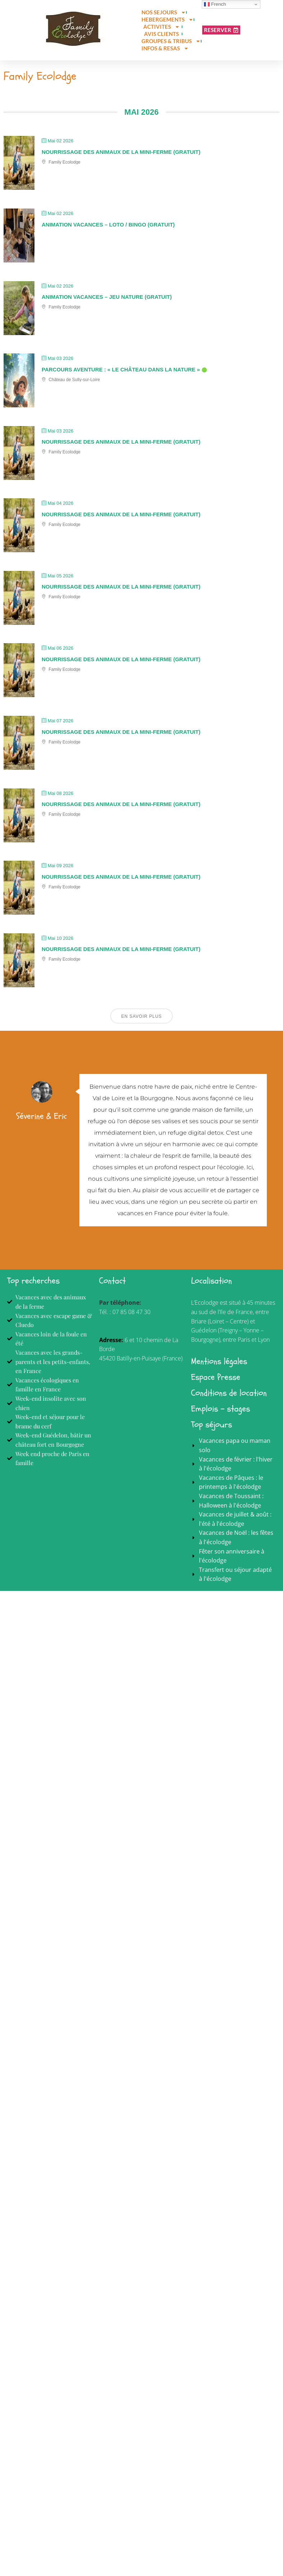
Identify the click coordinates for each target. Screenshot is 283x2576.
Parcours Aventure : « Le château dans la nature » (121, 372)
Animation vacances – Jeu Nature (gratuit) (107, 300)
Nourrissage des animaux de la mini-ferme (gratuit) (121, 155)
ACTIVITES (161, 26)
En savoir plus (141, 1019)
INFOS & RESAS (165, 48)
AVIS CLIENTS (161, 34)
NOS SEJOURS (164, 12)
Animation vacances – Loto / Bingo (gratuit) (108, 227)
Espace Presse (215, 1380)
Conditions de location (229, 1396)
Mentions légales (219, 1364)
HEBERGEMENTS (168, 19)
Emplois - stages (220, 1412)
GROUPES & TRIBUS (171, 41)
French (215, 4)
